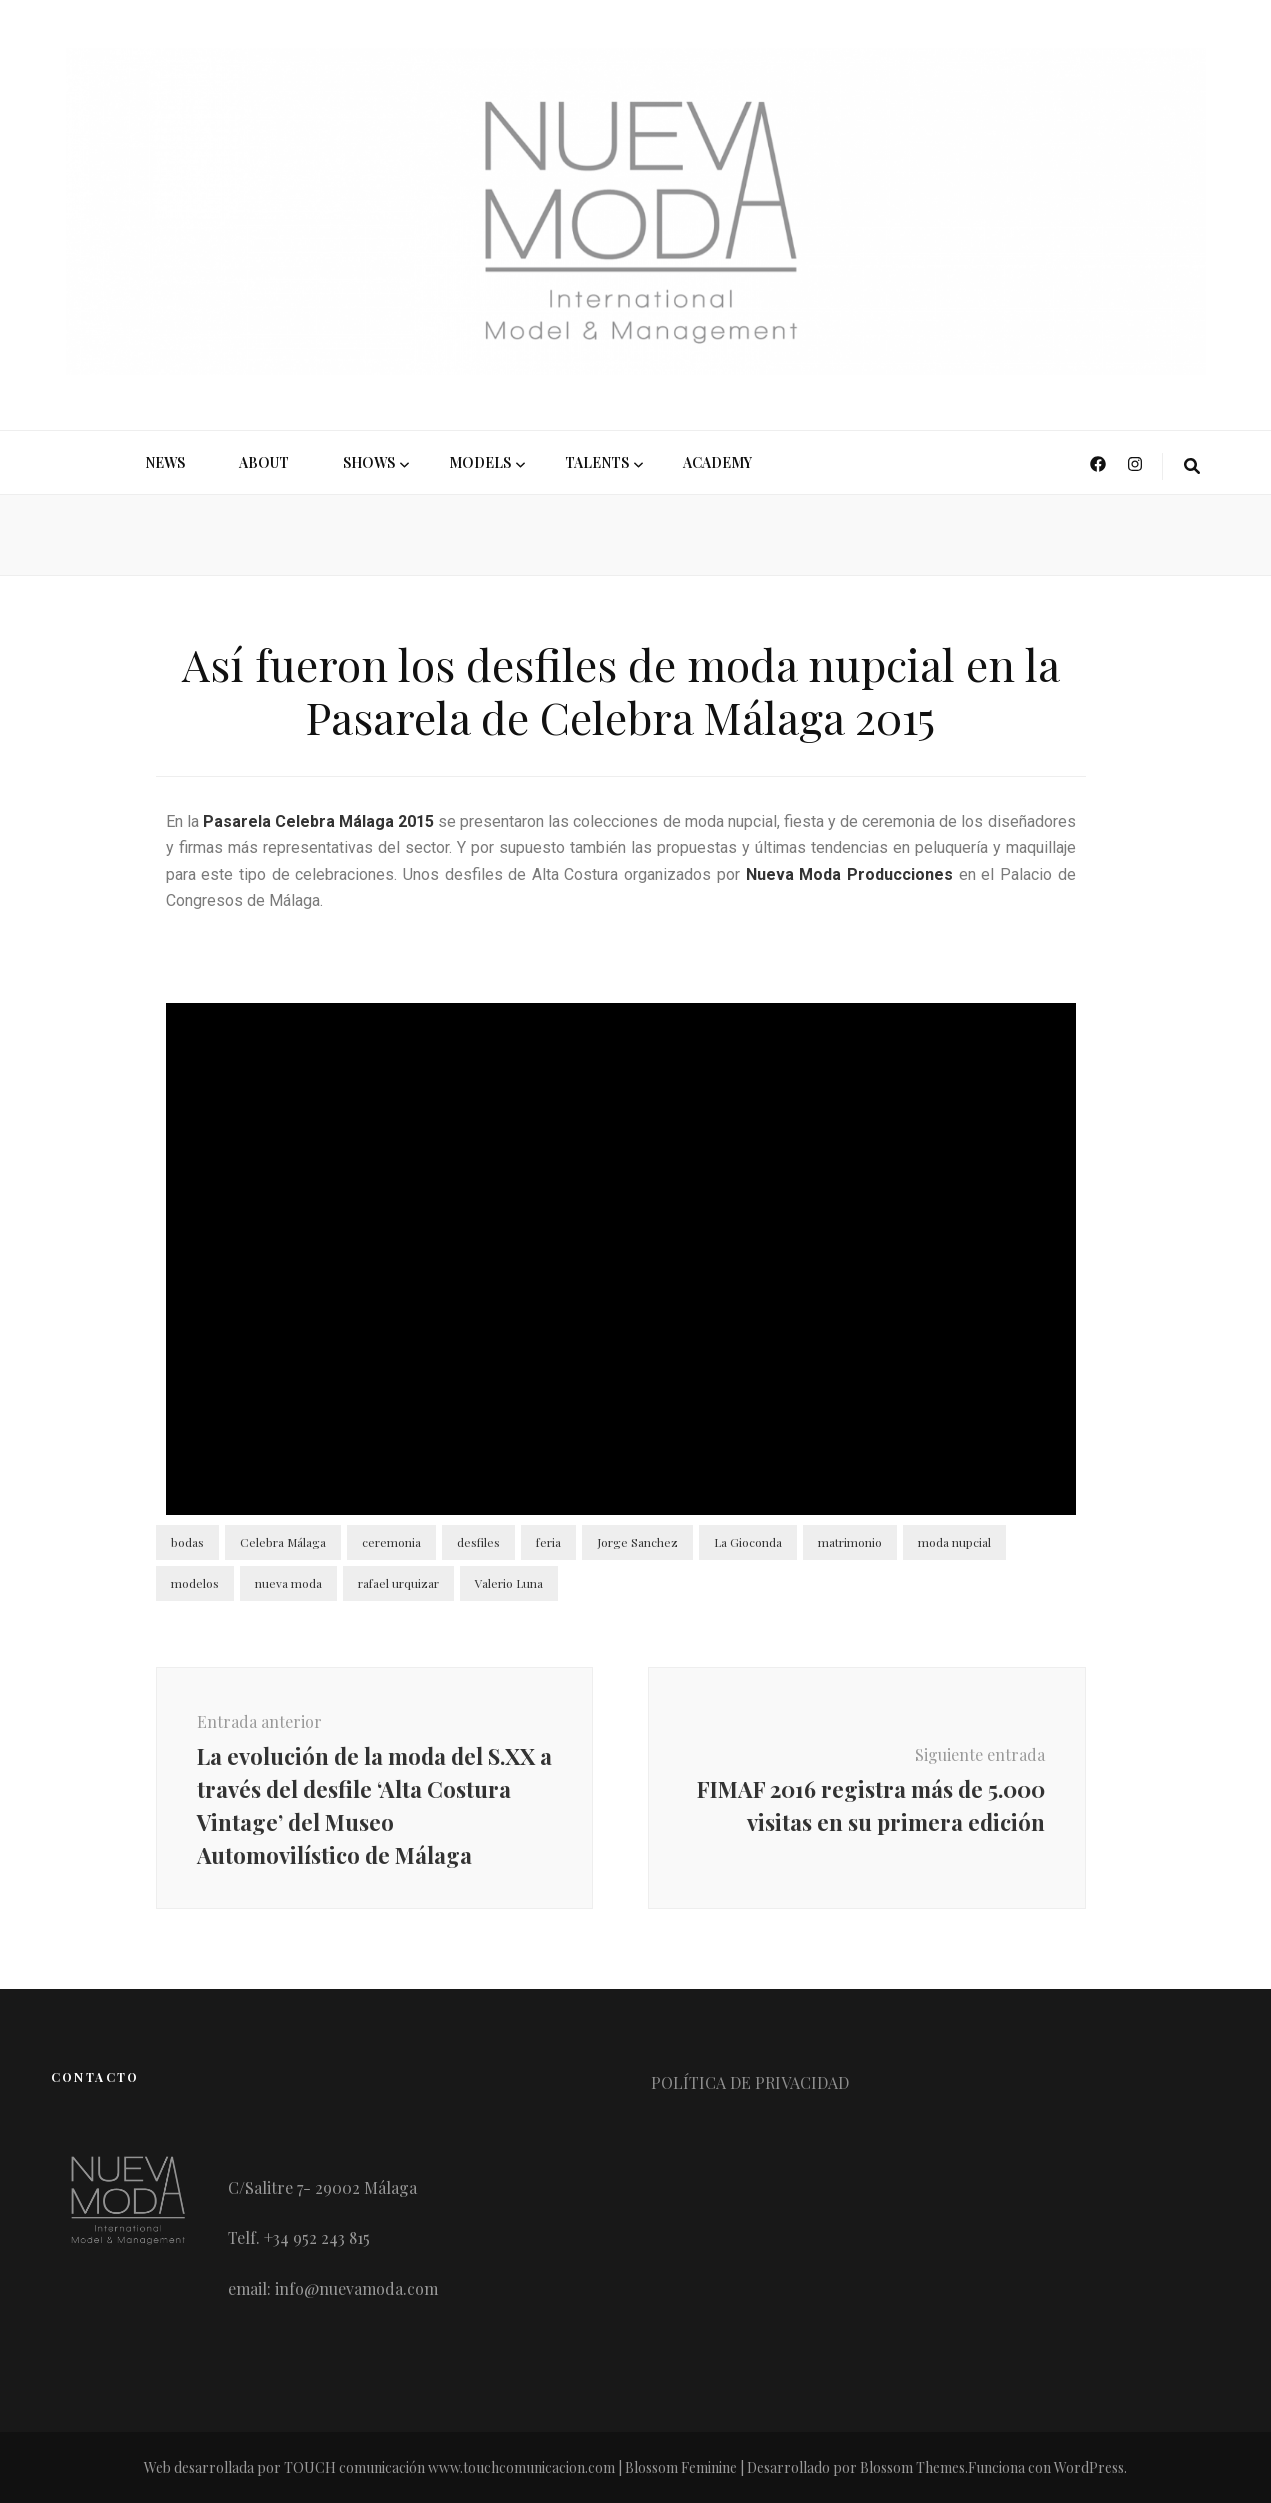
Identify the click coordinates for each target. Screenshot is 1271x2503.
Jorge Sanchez (637, 1542)
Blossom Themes (912, 2467)
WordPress (1089, 2467)
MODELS (480, 462)
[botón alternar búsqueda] (1192, 466)
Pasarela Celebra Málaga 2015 (318, 821)
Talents (597, 462)
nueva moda (288, 1583)
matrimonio (850, 1542)
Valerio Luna (509, 1583)
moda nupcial (954, 1542)
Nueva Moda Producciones (849, 874)
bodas (187, 1542)
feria (548, 1542)
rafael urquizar (398, 1583)
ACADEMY (717, 462)
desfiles (478, 1542)
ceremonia (391, 1542)
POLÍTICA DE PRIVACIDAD (750, 2082)
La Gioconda (748, 1542)
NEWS (165, 462)
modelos (195, 1583)
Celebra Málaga (283, 1542)
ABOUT (264, 462)
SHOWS (369, 462)
